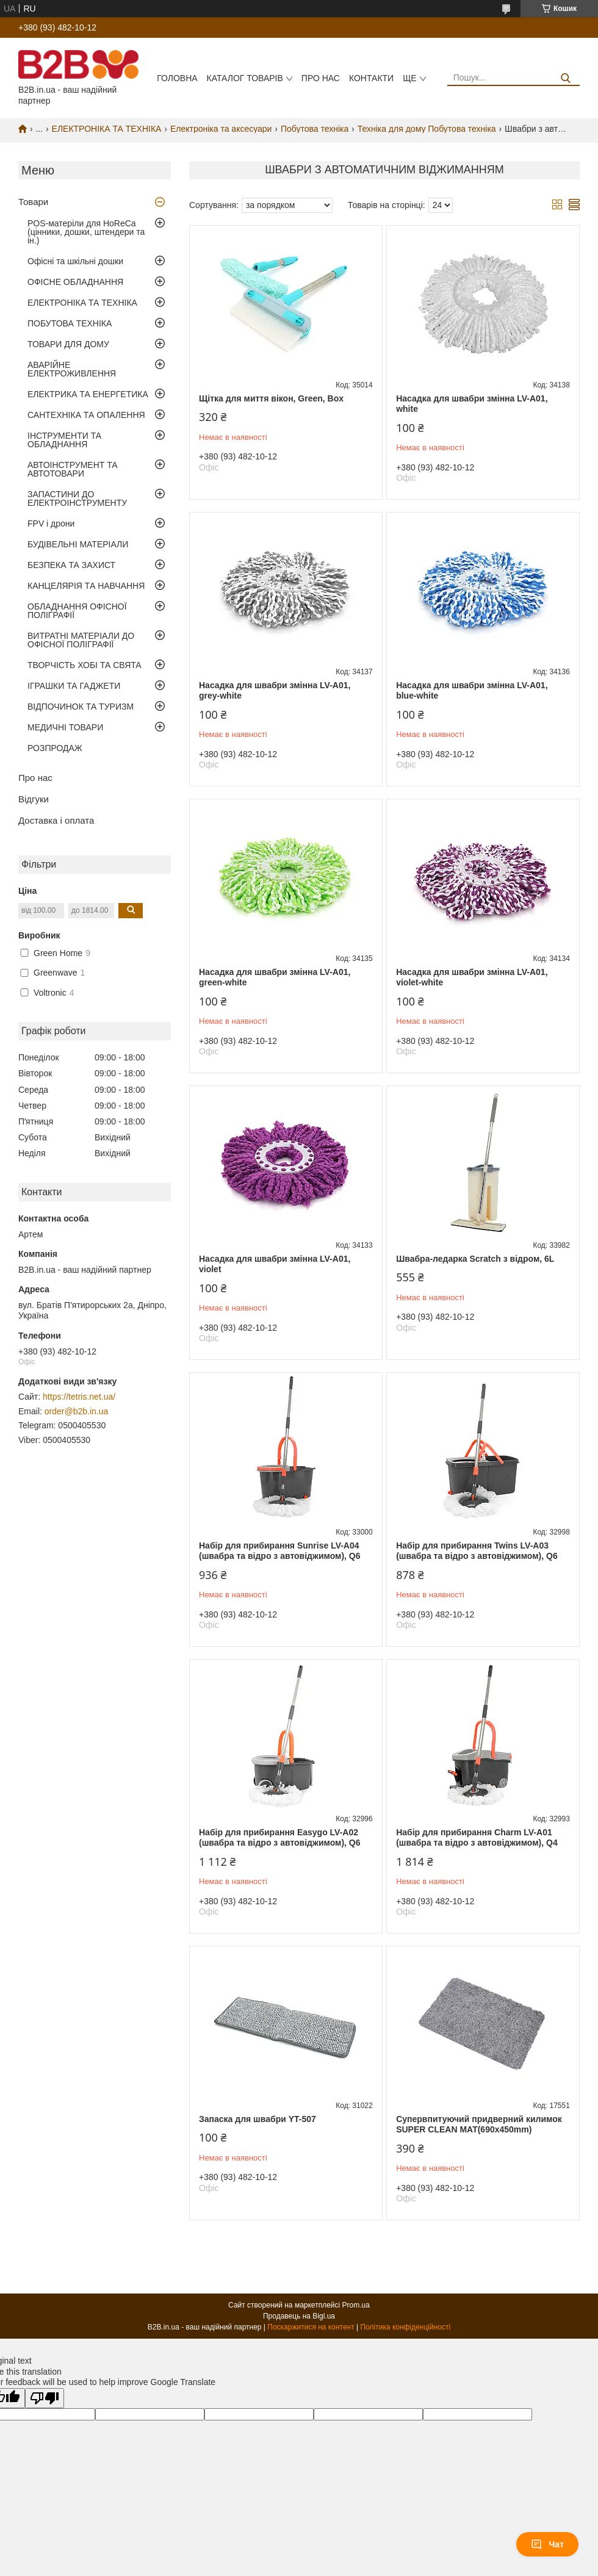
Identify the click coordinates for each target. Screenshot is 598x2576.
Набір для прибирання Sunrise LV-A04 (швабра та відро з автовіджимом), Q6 (280, 1551)
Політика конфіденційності (406, 2327)
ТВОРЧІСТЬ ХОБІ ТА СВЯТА (84, 665)
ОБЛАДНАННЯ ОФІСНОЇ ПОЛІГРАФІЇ (77, 611)
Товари (33, 201)
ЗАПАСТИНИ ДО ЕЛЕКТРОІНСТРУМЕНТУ (77, 498)
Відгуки (33, 799)
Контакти (371, 78)
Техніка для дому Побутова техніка (427, 128)
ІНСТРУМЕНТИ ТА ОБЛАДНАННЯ (64, 440)
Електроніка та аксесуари (221, 128)
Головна (177, 78)
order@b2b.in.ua (77, 1411)
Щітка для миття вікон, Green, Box (271, 398)
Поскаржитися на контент (310, 2327)
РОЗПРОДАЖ (54, 748)
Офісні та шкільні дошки (75, 261)
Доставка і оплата (56, 820)
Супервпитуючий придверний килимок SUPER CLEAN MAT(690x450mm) (479, 2124)
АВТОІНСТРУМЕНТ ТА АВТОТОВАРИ (72, 469)
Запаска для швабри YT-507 (257, 2119)
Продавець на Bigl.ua (299, 2316)
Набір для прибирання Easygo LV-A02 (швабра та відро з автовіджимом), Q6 (280, 1837)
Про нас (320, 78)
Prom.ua (356, 2305)
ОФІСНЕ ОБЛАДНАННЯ (75, 282)
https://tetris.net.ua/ (79, 1396)
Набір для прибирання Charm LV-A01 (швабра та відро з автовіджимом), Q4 (477, 1837)
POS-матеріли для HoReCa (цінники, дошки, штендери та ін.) (86, 231)
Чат (547, 2544)
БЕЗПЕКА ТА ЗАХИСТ (71, 565)
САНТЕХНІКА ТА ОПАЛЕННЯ (86, 415)
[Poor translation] (44, 2398)
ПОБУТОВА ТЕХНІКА (69, 323)
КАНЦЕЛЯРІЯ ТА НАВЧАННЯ (86, 586)
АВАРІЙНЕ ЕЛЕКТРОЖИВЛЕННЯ (71, 369)
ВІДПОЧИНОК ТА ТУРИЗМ (80, 706)
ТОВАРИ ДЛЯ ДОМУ (68, 344)
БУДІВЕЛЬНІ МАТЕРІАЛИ (77, 544)
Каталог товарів (245, 78)
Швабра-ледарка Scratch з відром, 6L (475, 1259)
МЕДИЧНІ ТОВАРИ (65, 727)
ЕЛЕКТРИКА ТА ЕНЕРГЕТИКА (87, 394)
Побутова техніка (314, 128)
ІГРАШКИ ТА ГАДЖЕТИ (73, 686)
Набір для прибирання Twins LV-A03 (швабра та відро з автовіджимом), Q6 (477, 1551)
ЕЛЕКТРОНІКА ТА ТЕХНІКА (107, 128)
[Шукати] (566, 78)
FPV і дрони (50, 523)
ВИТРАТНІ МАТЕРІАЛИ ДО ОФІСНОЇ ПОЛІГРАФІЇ (80, 640)
